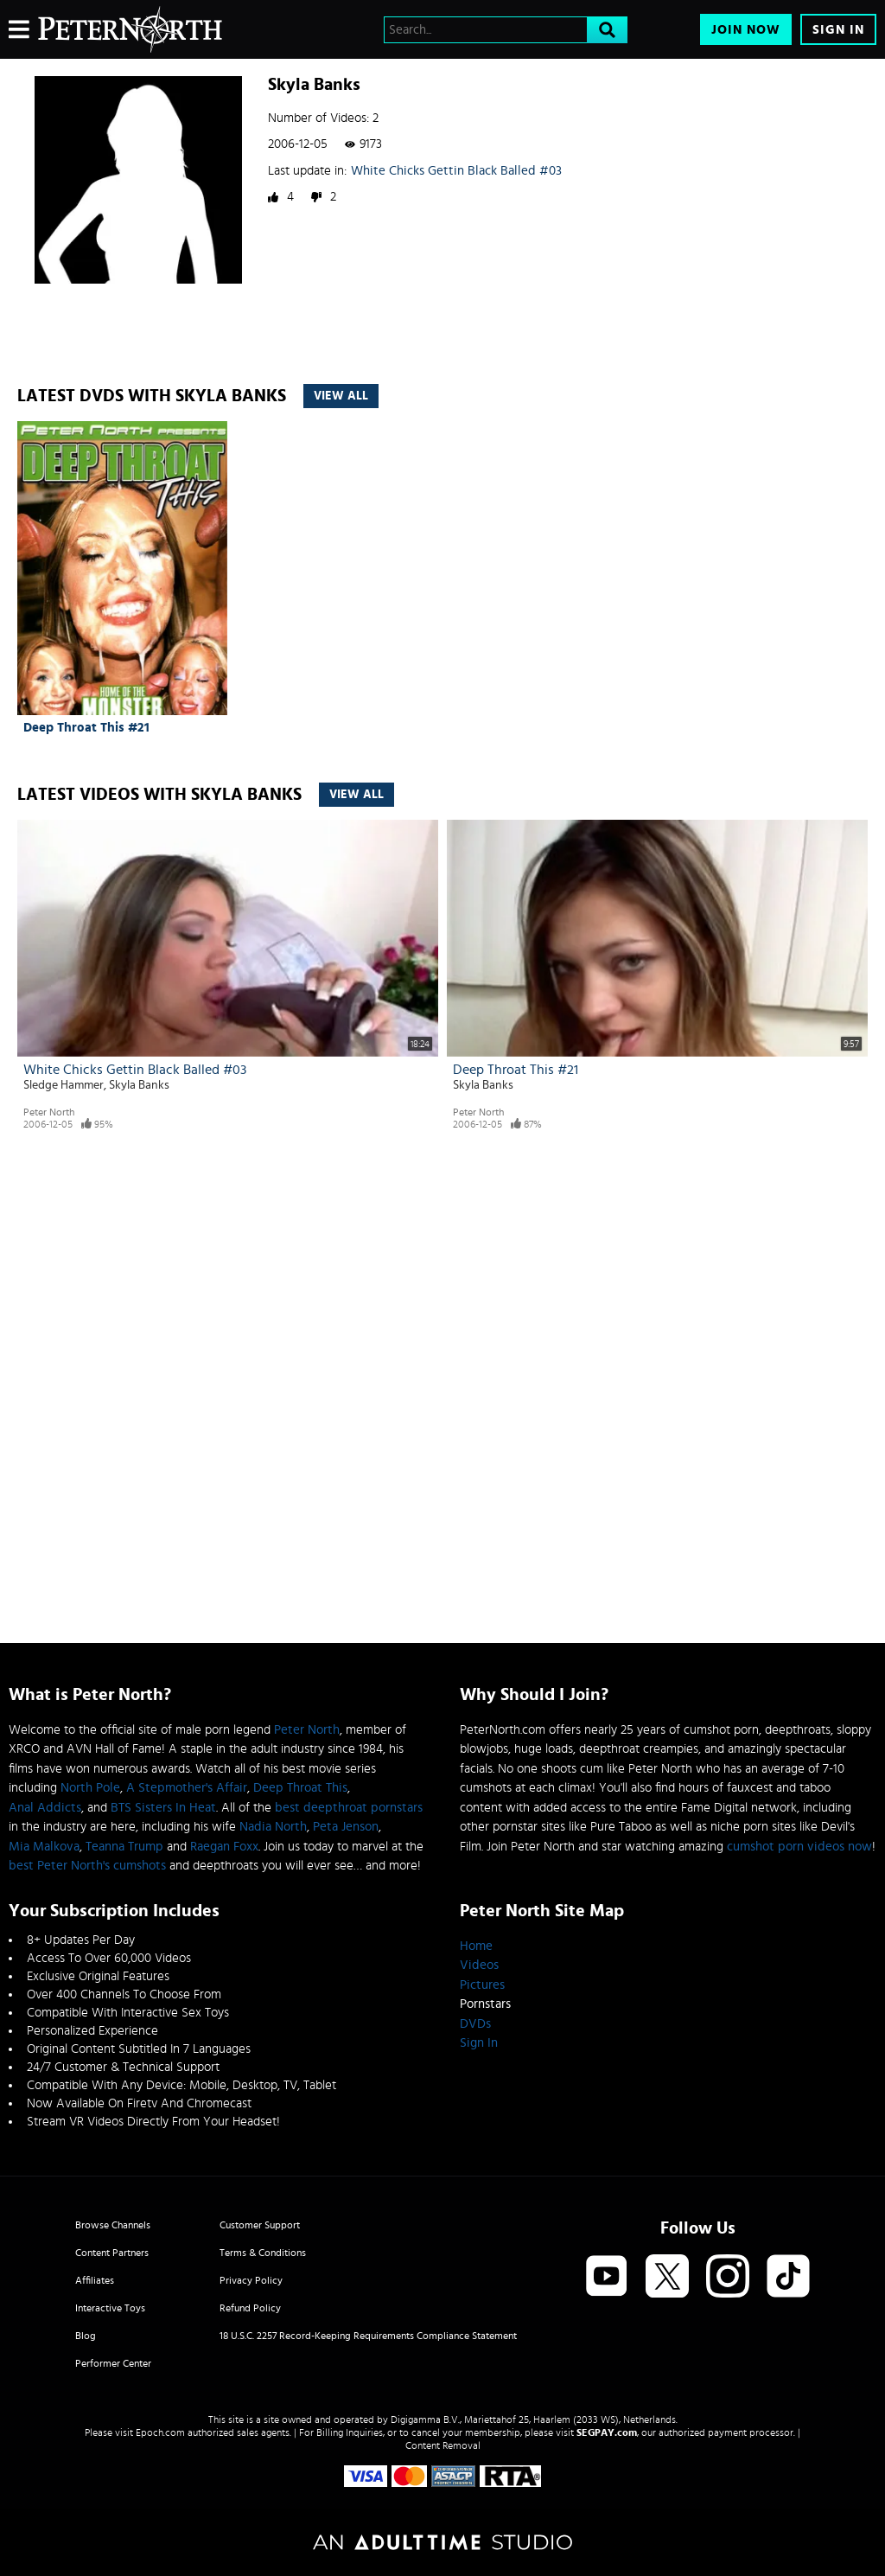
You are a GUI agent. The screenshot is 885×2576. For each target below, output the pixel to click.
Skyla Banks (139, 1085)
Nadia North (273, 1826)
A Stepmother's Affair (186, 1787)
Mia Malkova (44, 1846)
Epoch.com (160, 2432)
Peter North (48, 1112)
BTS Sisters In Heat (163, 1807)
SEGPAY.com (606, 2432)
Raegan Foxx (224, 1846)
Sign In (838, 29)
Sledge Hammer (63, 1085)
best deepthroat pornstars (349, 1807)
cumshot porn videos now (799, 1846)
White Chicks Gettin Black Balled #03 (456, 170)
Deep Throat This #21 (86, 727)
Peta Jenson (346, 1826)
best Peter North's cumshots (87, 1865)
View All (341, 396)
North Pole (90, 1787)
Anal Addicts (45, 1807)
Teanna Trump (124, 1846)
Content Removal (443, 2445)
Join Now (745, 29)
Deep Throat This (300, 1787)
